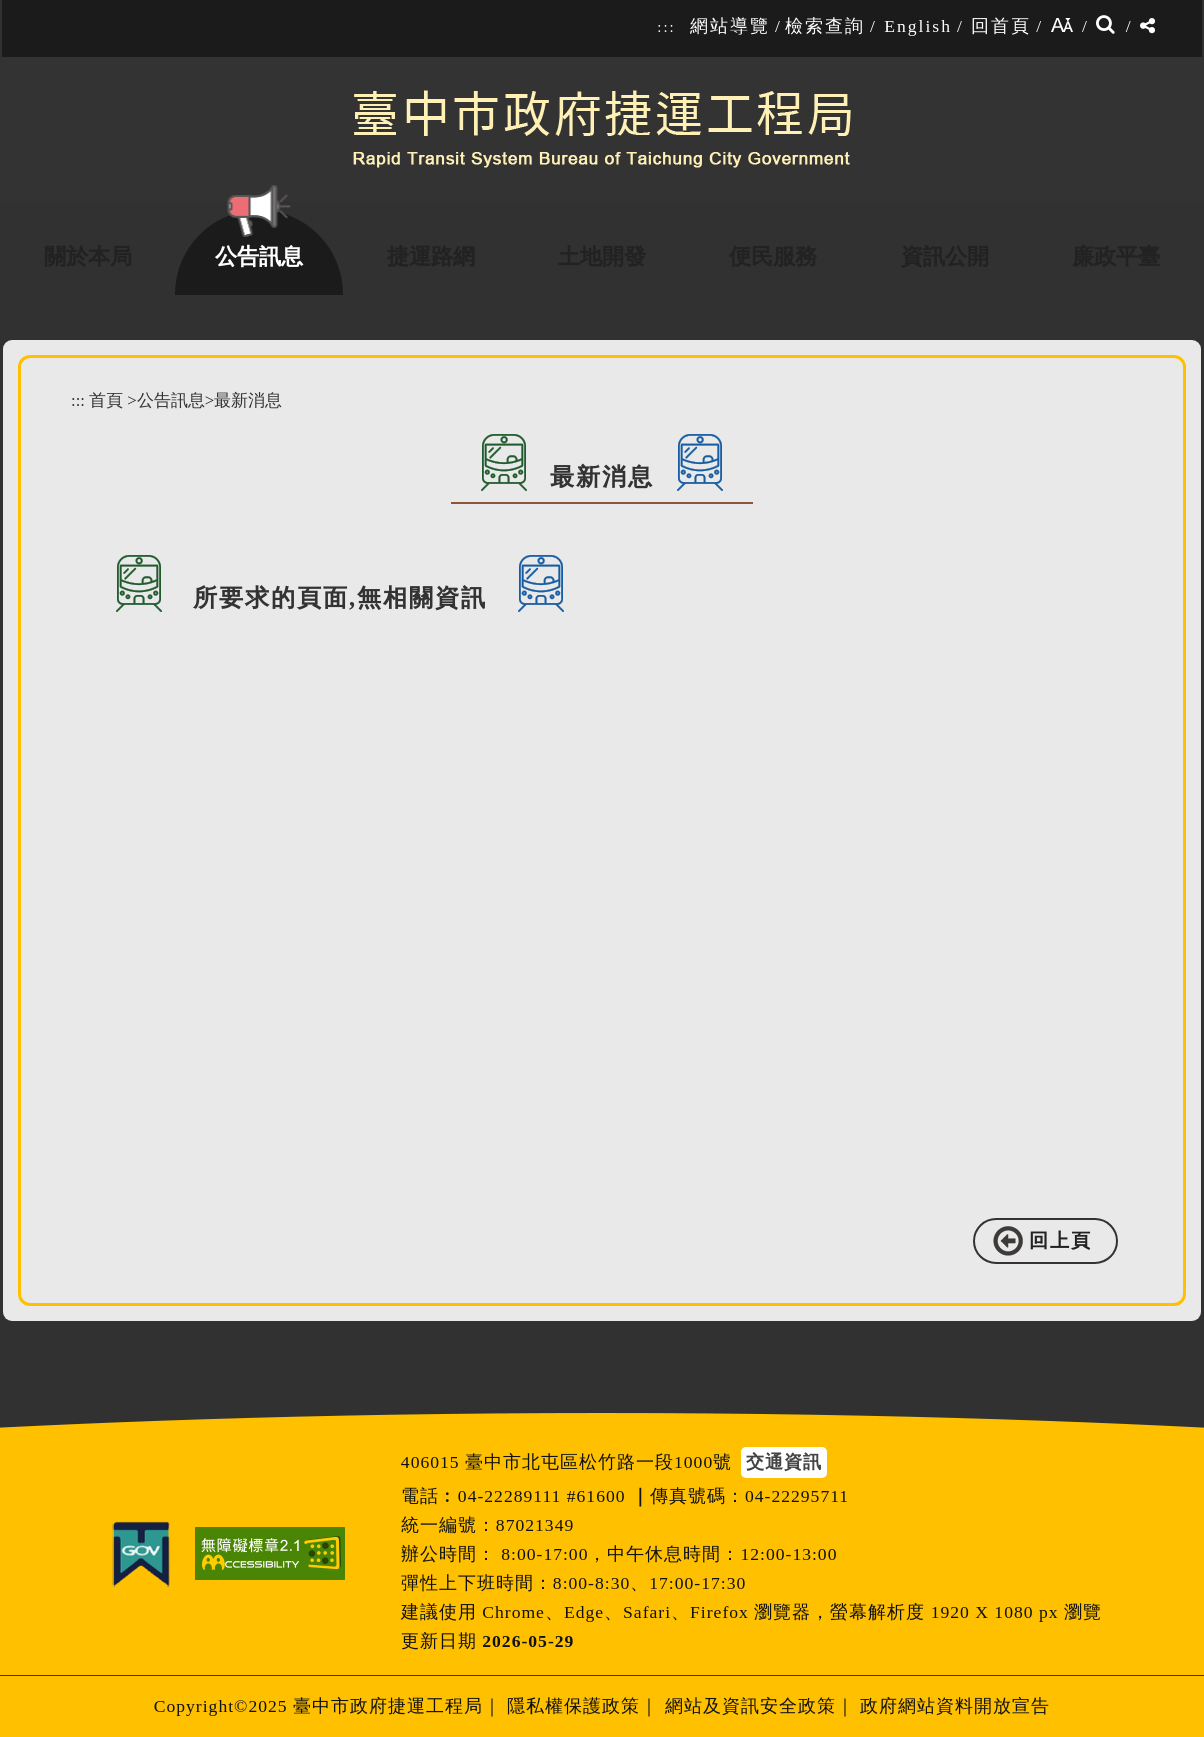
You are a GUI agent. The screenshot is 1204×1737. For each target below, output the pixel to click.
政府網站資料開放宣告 (955, 1706)
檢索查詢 (825, 26)
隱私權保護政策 (573, 1706)
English (918, 26)
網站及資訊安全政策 (750, 1706)
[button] (616, 1392)
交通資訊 (784, 1462)
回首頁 (1001, 26)
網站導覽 (730, 26)
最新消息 (248, 400)
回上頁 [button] (1060, 1240)
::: (666, 27)
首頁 (106, 400)
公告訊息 (171, 400)
